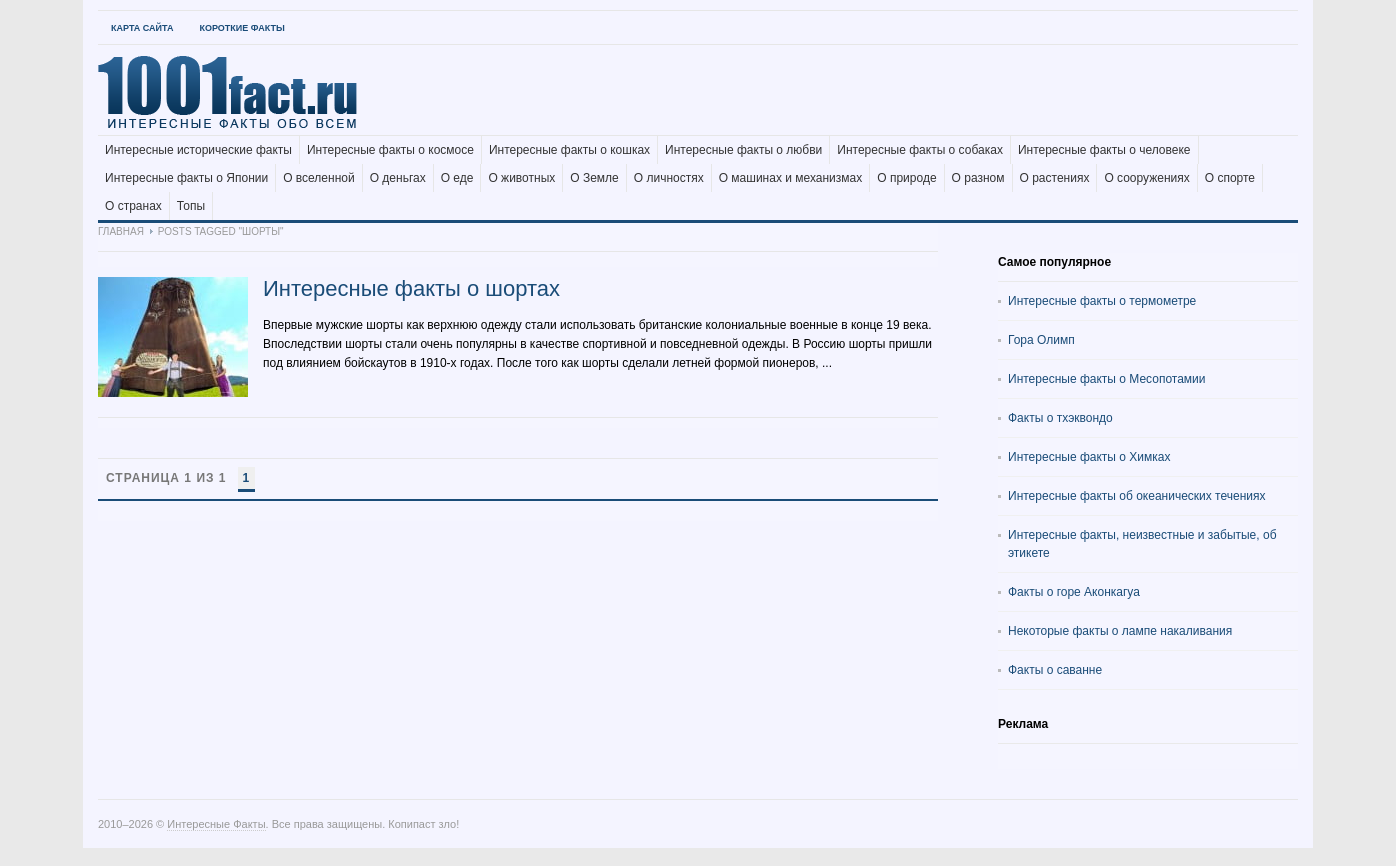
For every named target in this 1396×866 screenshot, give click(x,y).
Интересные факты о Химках (1089, 457)
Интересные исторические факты (198, 150)
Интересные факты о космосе (390, 150)
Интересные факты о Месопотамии (1107, 379)
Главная (121, 231)
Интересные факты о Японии (186, 178)
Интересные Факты (216, 824)
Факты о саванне (1055, 670)
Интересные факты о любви (743, 150)
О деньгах (398, 178)
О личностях (669, 178)
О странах (133, 206)
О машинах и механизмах (791, 178)
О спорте (1230, 178)
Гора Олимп (1041, 340)
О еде (457, 178)
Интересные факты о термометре (1102, 301)
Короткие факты (241, 28)
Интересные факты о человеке (1104, 150)
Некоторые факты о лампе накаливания (1120, 631)
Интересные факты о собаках (920, 150)
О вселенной (319, 178)
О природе (906, 178)
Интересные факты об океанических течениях (1137, 496)
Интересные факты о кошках (569, 150)
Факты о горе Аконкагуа (1074, 592)
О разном (978, 178)
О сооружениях (1146, 178)
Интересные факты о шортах (411, 288)
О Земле (594, 178)
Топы (191, 206)
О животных (521, 178)
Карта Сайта (142, 28)
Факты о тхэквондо (1060, 418)
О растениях (1055, 178)
